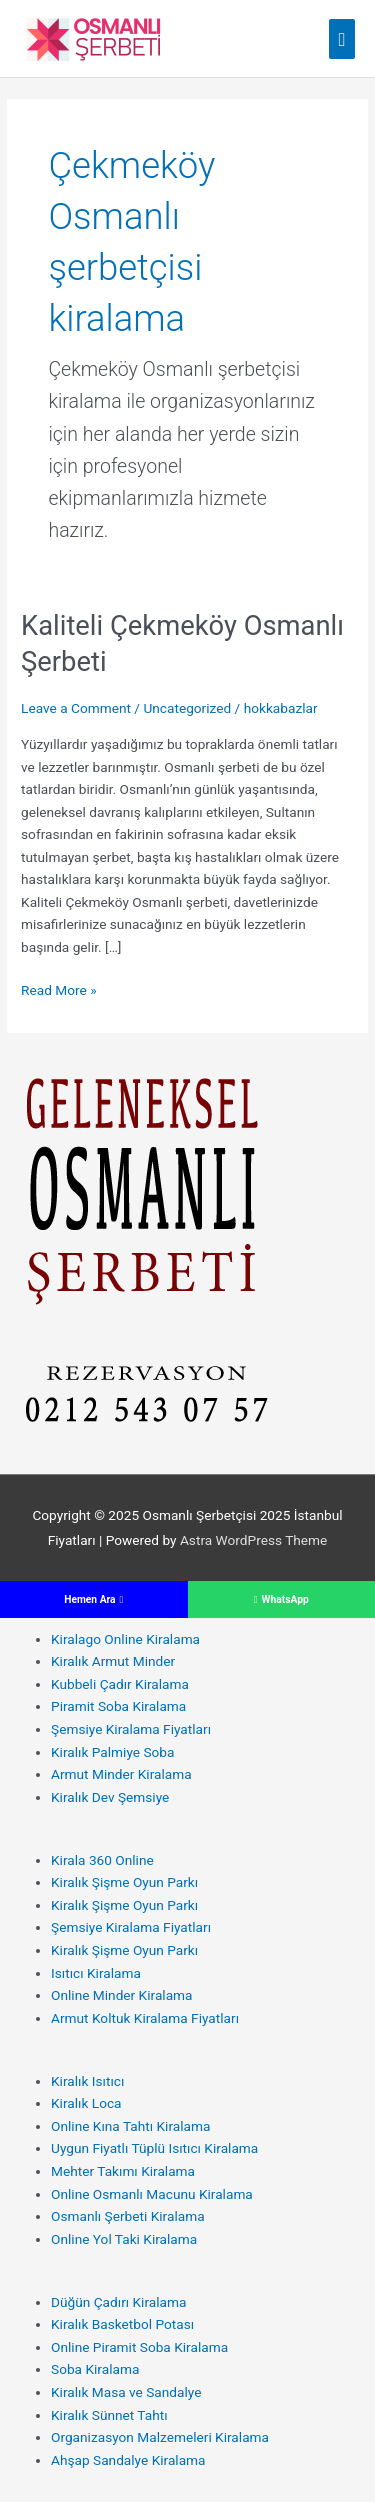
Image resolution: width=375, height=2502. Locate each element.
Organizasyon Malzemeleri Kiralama (160, 2437)
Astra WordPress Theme (253, 1540)
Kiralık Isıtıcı (87, 2081)
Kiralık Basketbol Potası (122, 2324)
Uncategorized (187, 708)
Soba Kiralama (95, 2369)
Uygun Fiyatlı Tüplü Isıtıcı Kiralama (154, 2148)
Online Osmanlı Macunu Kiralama (152, 2194)
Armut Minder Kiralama (121, 1774)
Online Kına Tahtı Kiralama (130, 2126)
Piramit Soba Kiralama (118, 1706)
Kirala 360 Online (102, 1860)
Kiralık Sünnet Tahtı (109, 2415)
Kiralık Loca (86, 2103)
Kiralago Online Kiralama (125, 1639)
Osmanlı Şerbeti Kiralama (128, 2216)
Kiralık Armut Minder (113, 1661)
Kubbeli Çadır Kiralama (120, 1684)
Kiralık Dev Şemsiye (110, 1797)
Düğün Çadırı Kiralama (118, 2302)
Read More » (59, 990)
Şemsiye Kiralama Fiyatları (131, 1729)
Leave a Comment (76, 708)
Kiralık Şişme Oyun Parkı (124, 1882)
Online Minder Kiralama (122, 1995)
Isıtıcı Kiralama (96, 1973)
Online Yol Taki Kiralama (124, 2239)
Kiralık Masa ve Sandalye (126, 2392)
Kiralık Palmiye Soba (112, 1752)
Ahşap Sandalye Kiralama (128, 2460)
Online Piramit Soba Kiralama (139, 2347)
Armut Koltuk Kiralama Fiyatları (145, 2018)
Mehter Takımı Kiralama (123, 2171)
